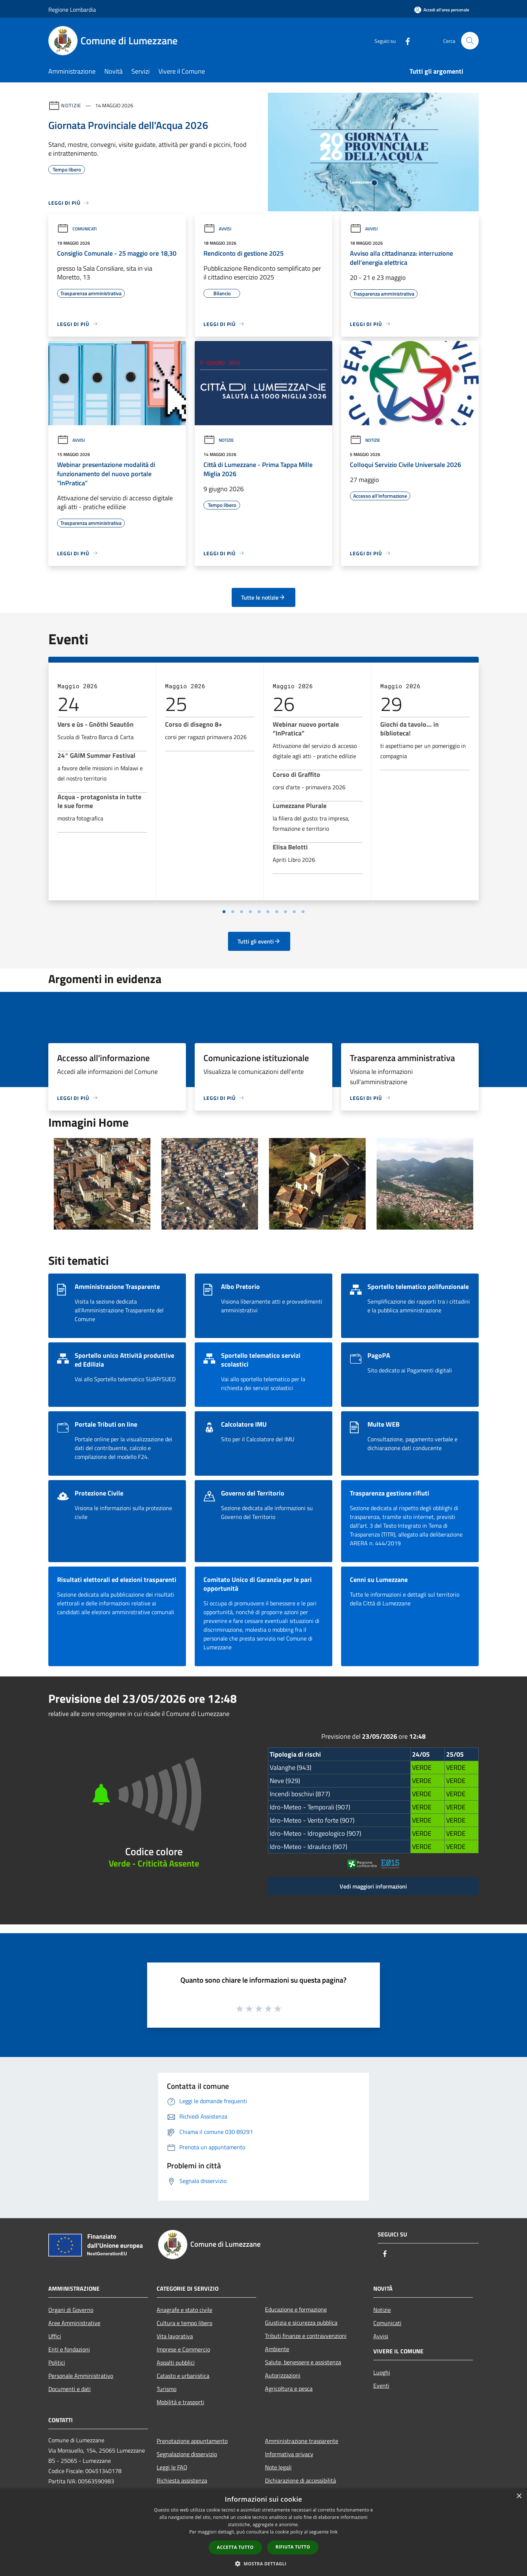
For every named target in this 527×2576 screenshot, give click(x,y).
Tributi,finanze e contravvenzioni (306, 2335)
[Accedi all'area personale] (442, 9)
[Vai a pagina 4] (250, 911)
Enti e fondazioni (69, 2349)
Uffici (54, 2336)
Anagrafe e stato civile (184, 2309)
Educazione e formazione (296, 2309)
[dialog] (263, 2532)
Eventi (381, 2385)
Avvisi (217, 228)
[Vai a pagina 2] (232, 911)
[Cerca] (470, 40)
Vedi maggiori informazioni (373, 1886)
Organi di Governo (70, 2309)
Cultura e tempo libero (184, 2323)
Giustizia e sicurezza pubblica (301, 2322)
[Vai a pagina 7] (276, 911)
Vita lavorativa (175, 2336)
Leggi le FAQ (172, 2467)
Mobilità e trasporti (180, 2402)
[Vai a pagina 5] (259, 911)
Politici (56, 2362)
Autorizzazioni (282, 2375)
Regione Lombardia (72, 9)
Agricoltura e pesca (289, 2388)
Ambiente (277, 2349)
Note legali (278, 2467)
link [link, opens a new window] (334, 2532)
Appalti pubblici (176, 2362)
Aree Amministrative (74, 2323)
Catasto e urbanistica (183, 2375)
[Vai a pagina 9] (294, 911)
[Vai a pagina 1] (224, 911)
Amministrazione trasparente (301, 2440)
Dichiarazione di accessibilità (300, 2480)
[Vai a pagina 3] (241, 911)
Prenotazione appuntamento (192, 2440)
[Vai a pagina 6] (267, 911)
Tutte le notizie (263, 597)
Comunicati (77, 228)
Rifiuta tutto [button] (293, 2547)
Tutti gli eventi (259, 941)
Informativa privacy (289, 2454)
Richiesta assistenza (182, 2480)
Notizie (71, 105)
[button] (263, 2563)
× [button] (519, 2496)
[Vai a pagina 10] (303, 911)
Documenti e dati (69, 2388)
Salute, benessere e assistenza (303, 2362)
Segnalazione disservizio (187, 2454)
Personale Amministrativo (80, 2375)
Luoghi (381, 2372)
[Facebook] (404, 40)
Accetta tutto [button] (235, 2547)
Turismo (166, 2388)
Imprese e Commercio (183, 2349)
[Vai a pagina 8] (285, 911)
